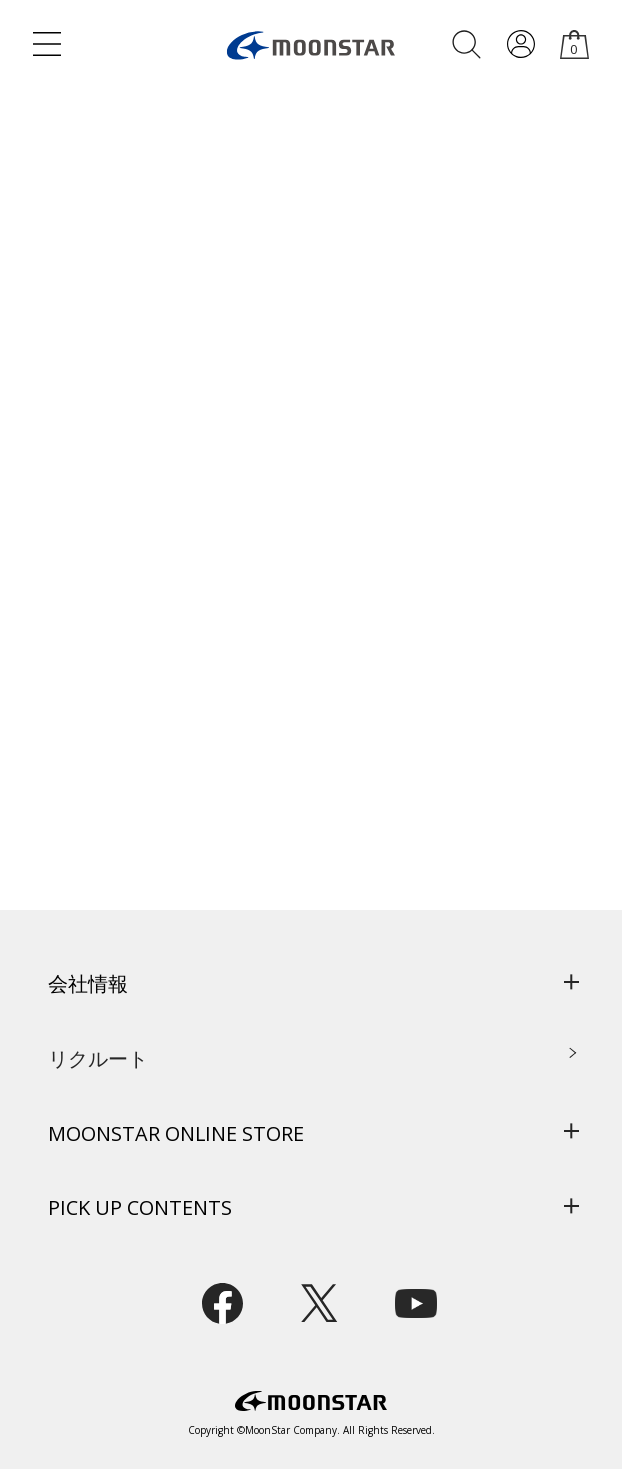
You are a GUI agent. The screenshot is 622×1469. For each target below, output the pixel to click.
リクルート (98, 1058)
